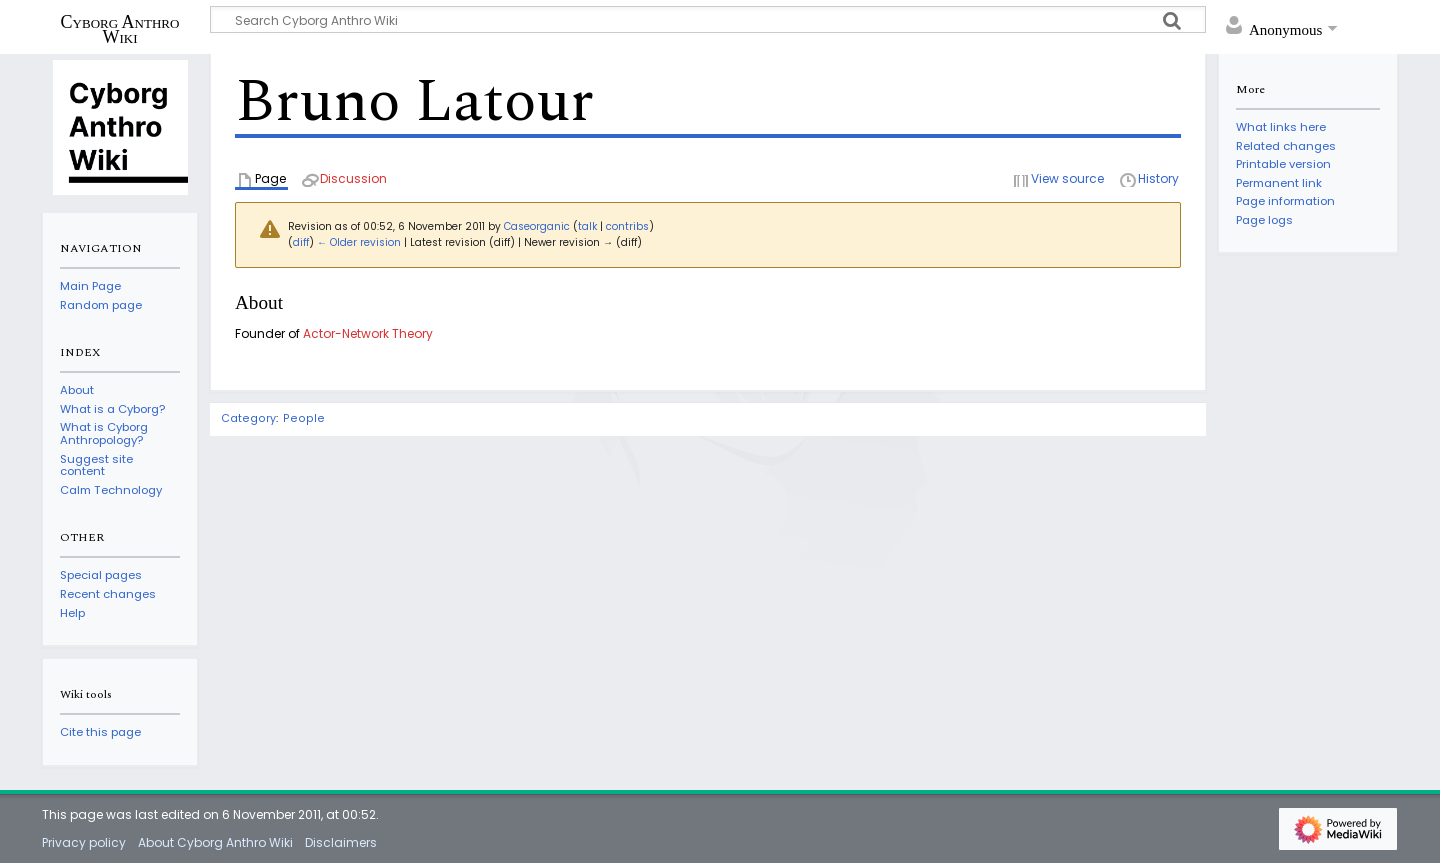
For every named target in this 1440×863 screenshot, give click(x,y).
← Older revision (359, 242)
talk (587, 226)
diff (301, 242)
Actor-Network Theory (368, 333)
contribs (627, 226)
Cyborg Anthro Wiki (120, 29)
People (304, 418)
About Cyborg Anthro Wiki (215, 842)
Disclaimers (341, 842)
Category (248, 418)
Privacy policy (84, 842)
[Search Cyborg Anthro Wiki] (708, 19)
